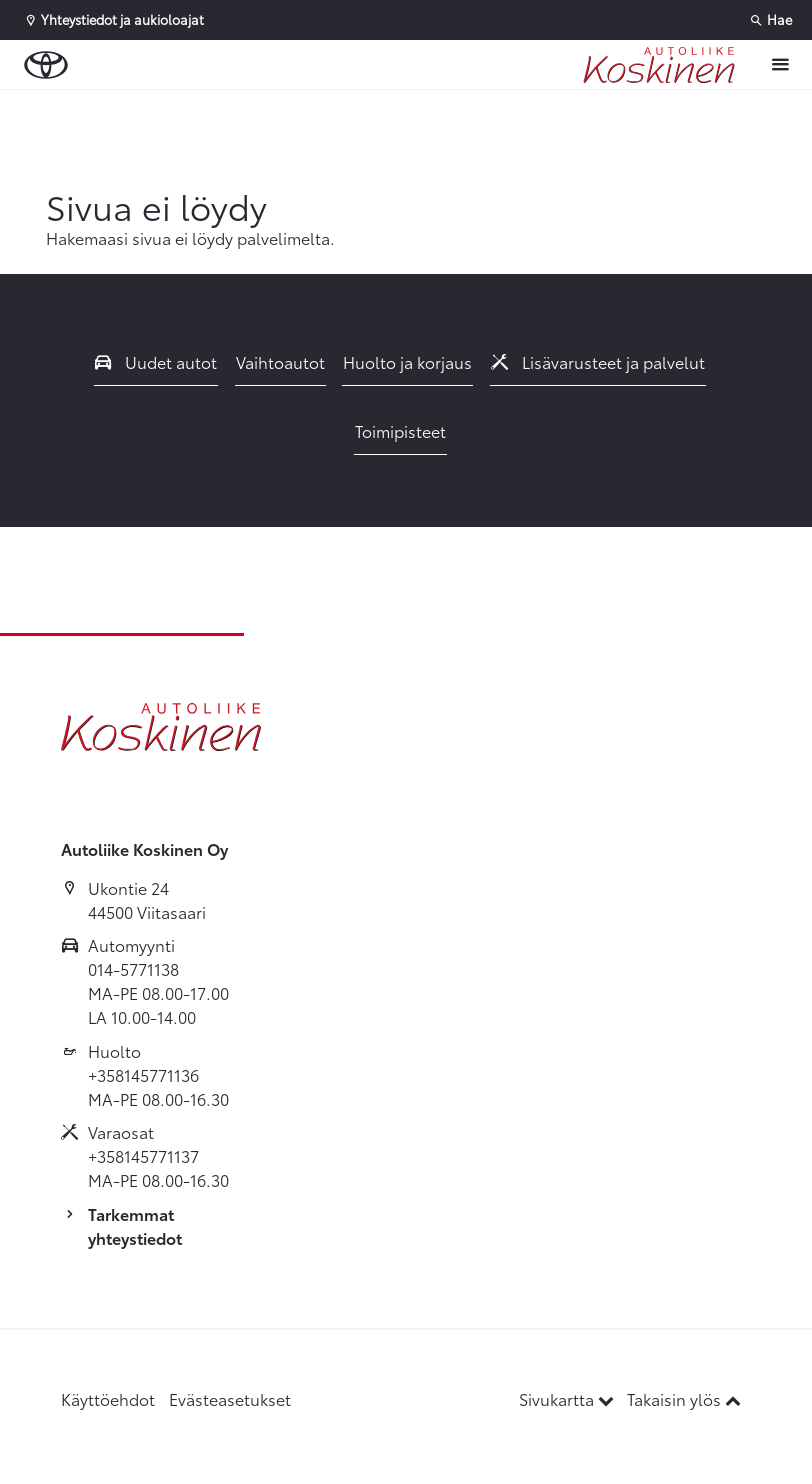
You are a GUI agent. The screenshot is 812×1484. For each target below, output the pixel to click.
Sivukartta (568, 1398)
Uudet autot (156, 361)
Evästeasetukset (230, 1398)
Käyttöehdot (108, 1398)
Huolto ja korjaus (407, 361)
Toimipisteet (400, 430)
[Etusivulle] (659, 65)
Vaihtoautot (280, 361)
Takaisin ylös (684, 1398)
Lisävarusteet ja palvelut (598, 361)
